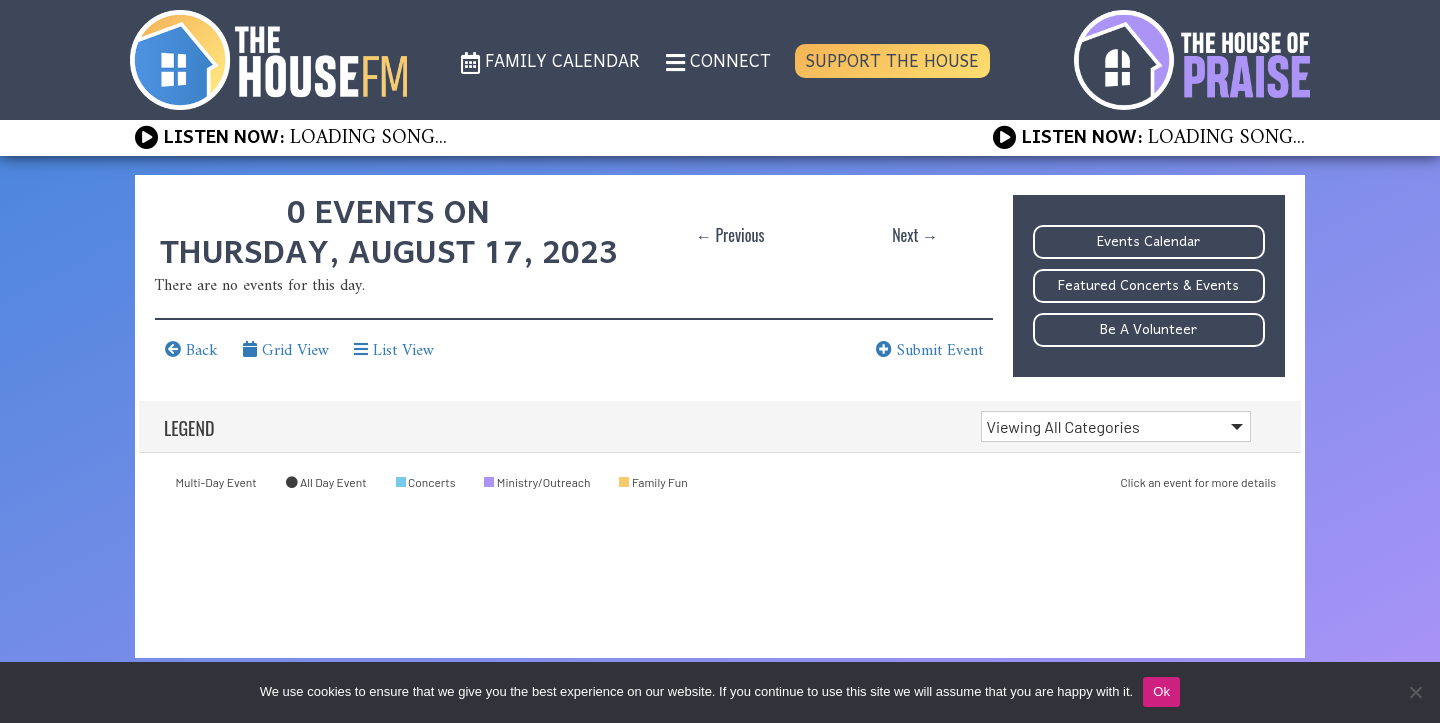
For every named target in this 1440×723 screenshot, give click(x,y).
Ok (1161, 691)
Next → (915, 235)
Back (191, 351)
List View (394, 351)
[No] (1415, 692)
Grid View (286, 351)
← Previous (730, 235)
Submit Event (929, 351)
